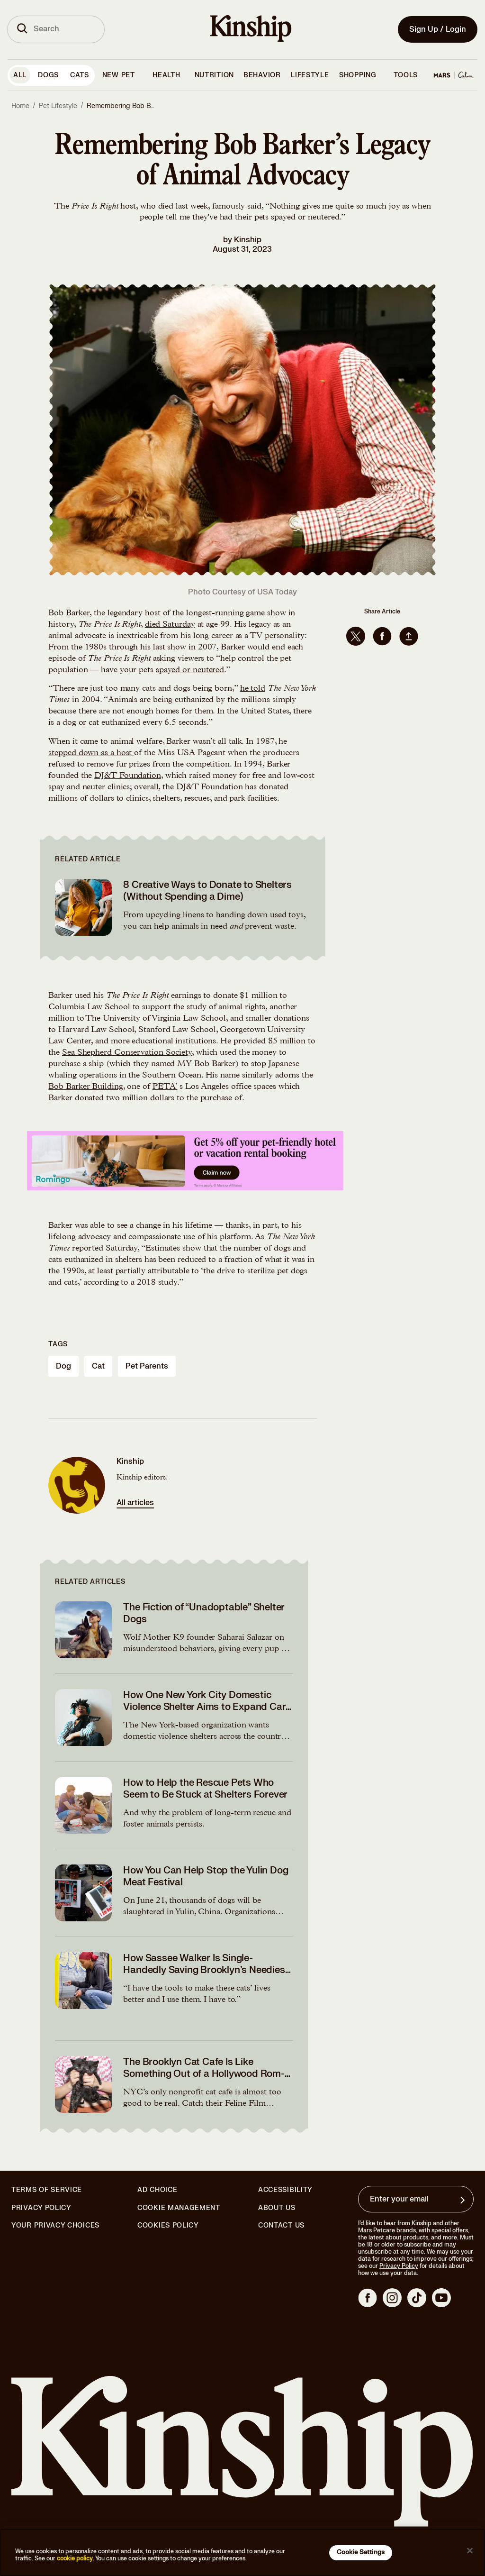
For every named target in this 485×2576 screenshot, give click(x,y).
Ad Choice (157, 2190)
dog (63, 1366)
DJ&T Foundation (127, 776)
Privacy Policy (41, 2208)
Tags (58, 1344)
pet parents (147, 1366)
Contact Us (281, 2225)
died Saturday (170, 625)
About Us (277, 2208)
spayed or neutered (190, 670)
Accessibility (285, 2190)
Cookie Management (178, 2208)
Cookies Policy (168, 2225)
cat (98, 1366)
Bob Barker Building (85, 1087)
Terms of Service (46, 2190)
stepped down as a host (91, 753)
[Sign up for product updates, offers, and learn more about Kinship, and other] (464, 2200)
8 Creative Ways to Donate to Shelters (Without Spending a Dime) (207, 891)
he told (252, 689)
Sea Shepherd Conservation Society (127, 1053)
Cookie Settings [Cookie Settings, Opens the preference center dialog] (361, 2552)
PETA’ (165, 1087)
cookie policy (75, 2558)
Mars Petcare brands (387, 2230)
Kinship (247, 240)
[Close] (469, 2550)
